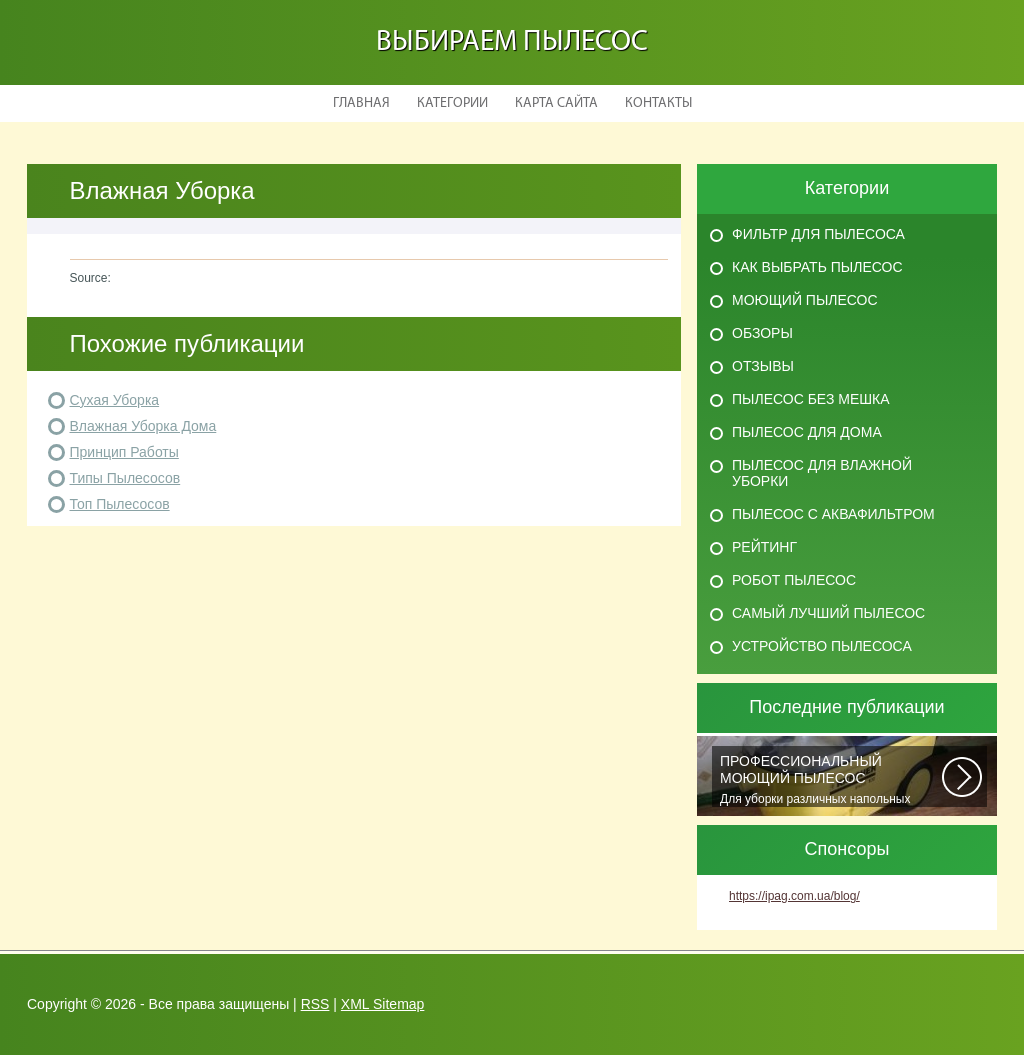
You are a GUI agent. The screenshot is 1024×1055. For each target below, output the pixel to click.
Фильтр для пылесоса (818, 234)
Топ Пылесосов (120, 504)
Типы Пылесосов (125, 478)
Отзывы (763, 366)
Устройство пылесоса (822, 646)
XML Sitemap (383, 1004)
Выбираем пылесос (512, 42)
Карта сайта (556, 103)
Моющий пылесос (805, 300)
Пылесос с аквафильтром (833, 514)
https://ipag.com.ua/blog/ (794, 896)
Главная (361, 103)
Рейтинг (764, 547)
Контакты (658, 103)
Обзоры (762, 333)
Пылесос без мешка (811, 399)
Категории (452, 103)
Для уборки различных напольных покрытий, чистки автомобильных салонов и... (831, 780)
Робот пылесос (794, 580)
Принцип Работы (124, 452)
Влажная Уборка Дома (143, 426)
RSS (315, 1004)
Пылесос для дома (807, 432)
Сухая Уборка (115, 400)
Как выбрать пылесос (817, 267)
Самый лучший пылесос (828, 613)
